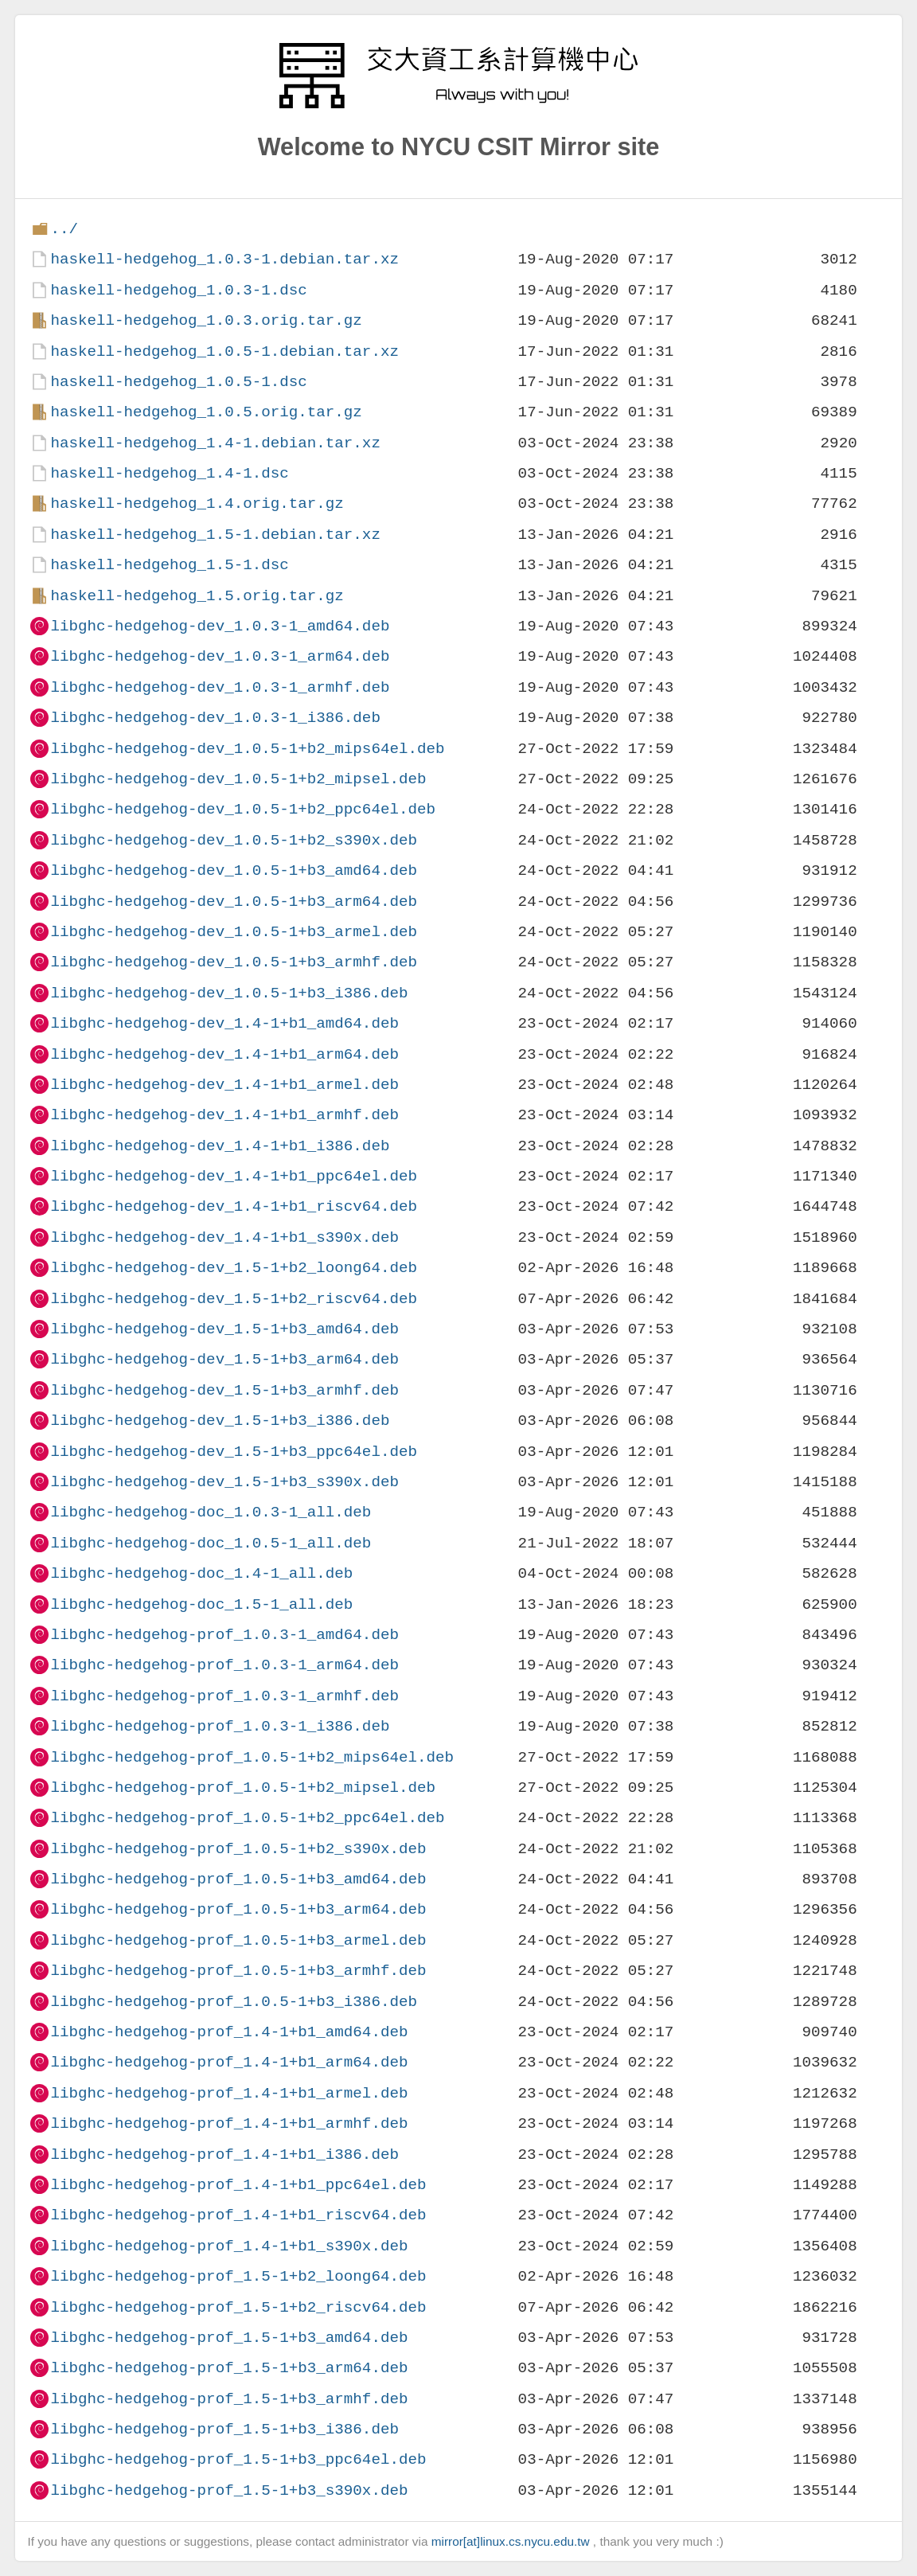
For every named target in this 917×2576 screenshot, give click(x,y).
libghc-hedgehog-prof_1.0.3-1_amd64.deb (224, 1634)
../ (64, 229)
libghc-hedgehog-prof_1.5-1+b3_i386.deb (224, 2429)
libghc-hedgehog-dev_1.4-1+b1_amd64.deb (224, 1023)
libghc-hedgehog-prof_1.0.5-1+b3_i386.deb (233, 2001)
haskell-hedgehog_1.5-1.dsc (169, 565)
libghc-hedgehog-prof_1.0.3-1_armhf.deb (224, 1696)
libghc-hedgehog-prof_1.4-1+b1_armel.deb (229, 2093)
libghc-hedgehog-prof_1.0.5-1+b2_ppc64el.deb (247, 1818)
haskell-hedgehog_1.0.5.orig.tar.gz (205, 412)
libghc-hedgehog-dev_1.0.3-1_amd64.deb (219, 626)
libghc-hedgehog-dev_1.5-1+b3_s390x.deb (224, 1482)
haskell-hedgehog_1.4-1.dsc (169, 473)
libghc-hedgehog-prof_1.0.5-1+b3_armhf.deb (238, 1970)
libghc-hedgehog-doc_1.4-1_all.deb (201, 1573)
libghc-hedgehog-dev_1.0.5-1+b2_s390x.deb (233, 840)
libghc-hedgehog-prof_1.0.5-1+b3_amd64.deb (238, 1879)
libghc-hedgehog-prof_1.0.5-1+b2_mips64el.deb (252, 1757)
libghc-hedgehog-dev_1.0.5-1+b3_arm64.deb (233, 901)
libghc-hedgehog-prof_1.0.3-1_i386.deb (219, 1726)
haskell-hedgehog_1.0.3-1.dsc (178, 290)
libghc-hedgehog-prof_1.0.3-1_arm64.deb (224, 1665)
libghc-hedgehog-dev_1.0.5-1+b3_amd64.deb (233, 870)
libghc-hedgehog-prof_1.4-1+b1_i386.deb (224, 2154)
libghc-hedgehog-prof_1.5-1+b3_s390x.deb (229, 2490)
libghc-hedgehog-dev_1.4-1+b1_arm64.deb (224, 1054)
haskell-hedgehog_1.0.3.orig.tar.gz (205, 320)
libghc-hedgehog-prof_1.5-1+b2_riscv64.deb (238, 2307)
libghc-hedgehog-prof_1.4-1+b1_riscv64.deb (238, 2215)
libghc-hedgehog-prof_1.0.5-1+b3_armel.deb (238, 1940)
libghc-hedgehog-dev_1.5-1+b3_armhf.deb (224, 1390)
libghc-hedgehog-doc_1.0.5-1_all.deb (210, 1543)
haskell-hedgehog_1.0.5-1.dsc (178, 381)
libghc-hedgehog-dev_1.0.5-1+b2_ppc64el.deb (242, 809)
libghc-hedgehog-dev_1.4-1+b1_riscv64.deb (233, 1206)
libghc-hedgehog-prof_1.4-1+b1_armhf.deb (229, 2123)
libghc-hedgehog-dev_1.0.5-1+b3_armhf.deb (233, 962)
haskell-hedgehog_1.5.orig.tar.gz (196, 596)
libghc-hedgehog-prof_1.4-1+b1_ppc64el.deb (238, 2184)
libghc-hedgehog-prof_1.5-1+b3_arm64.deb (229, 2368)
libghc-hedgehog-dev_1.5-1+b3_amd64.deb (224, 1329)
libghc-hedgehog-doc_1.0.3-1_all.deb (210, 1512)
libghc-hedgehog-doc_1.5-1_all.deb (201, 1604)
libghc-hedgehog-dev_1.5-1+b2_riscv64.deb (233, 1298)
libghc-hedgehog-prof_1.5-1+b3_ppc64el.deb (238, 2459)
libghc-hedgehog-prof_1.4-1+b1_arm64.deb (229, 2062)
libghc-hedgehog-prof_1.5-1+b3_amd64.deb (229, 2337)
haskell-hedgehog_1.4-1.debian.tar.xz (215, 443)
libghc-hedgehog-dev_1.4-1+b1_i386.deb (219, 1146)
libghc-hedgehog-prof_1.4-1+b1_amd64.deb (229, 2032)
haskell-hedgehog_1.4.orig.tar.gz (196, 503)
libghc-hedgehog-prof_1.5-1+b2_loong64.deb (238, 2276)
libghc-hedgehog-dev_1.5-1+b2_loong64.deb (233, 1267)
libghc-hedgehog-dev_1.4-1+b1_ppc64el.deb (233, 1176)
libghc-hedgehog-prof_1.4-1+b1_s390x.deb (229, 2246)
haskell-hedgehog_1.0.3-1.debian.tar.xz (224, 259)
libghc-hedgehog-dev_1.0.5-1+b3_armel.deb (233, 932)
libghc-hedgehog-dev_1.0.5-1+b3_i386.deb (229, 993)
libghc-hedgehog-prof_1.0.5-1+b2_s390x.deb (238, 1849)
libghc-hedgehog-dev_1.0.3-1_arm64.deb (219, 656)
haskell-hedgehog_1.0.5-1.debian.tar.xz (224, 351)
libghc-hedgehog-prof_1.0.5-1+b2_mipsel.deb (242, 1787)
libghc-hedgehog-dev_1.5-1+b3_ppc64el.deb (233, 1451)
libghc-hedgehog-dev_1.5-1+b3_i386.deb (219, 1420)
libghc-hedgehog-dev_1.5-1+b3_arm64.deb (224, 1359)
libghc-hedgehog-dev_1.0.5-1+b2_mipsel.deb (238, 779)
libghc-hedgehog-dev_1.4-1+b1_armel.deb (224, 1084)
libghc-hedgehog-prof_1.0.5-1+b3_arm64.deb (238, 1909)
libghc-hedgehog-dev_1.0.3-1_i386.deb (215, 717)
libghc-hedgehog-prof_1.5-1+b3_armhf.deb (229, 2399)
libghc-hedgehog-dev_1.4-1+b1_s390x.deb (224, 1237)
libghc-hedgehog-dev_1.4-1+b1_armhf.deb (224, 1115)
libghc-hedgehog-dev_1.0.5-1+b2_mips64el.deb (247, 748)
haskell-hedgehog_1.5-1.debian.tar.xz (215, 534)
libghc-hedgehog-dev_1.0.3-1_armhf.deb (219, 687)
